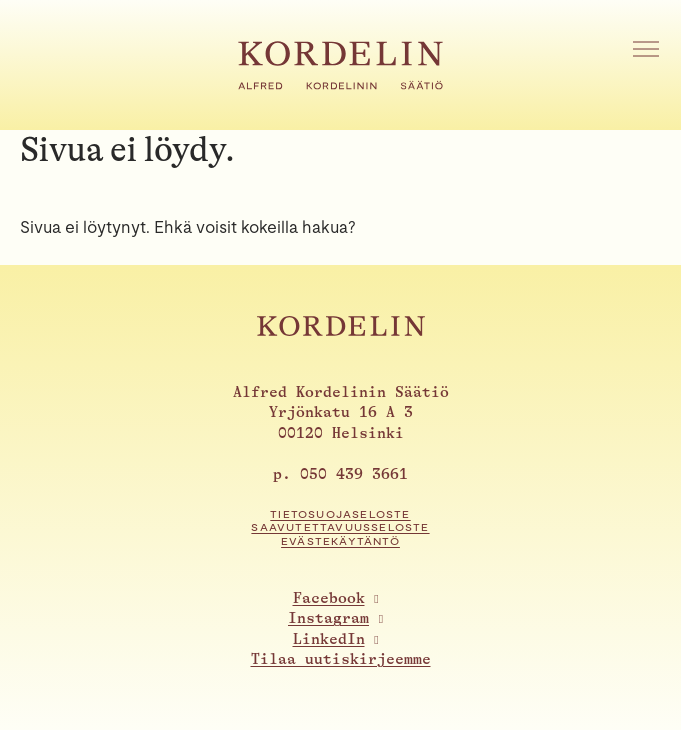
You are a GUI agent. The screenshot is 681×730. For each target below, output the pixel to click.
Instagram (328, 618)
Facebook (329, 598)
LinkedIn (329, 639)
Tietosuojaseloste (340, 514)
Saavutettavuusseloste (340, 527)
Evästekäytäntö (340, 541)
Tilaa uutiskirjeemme (341, 659)
